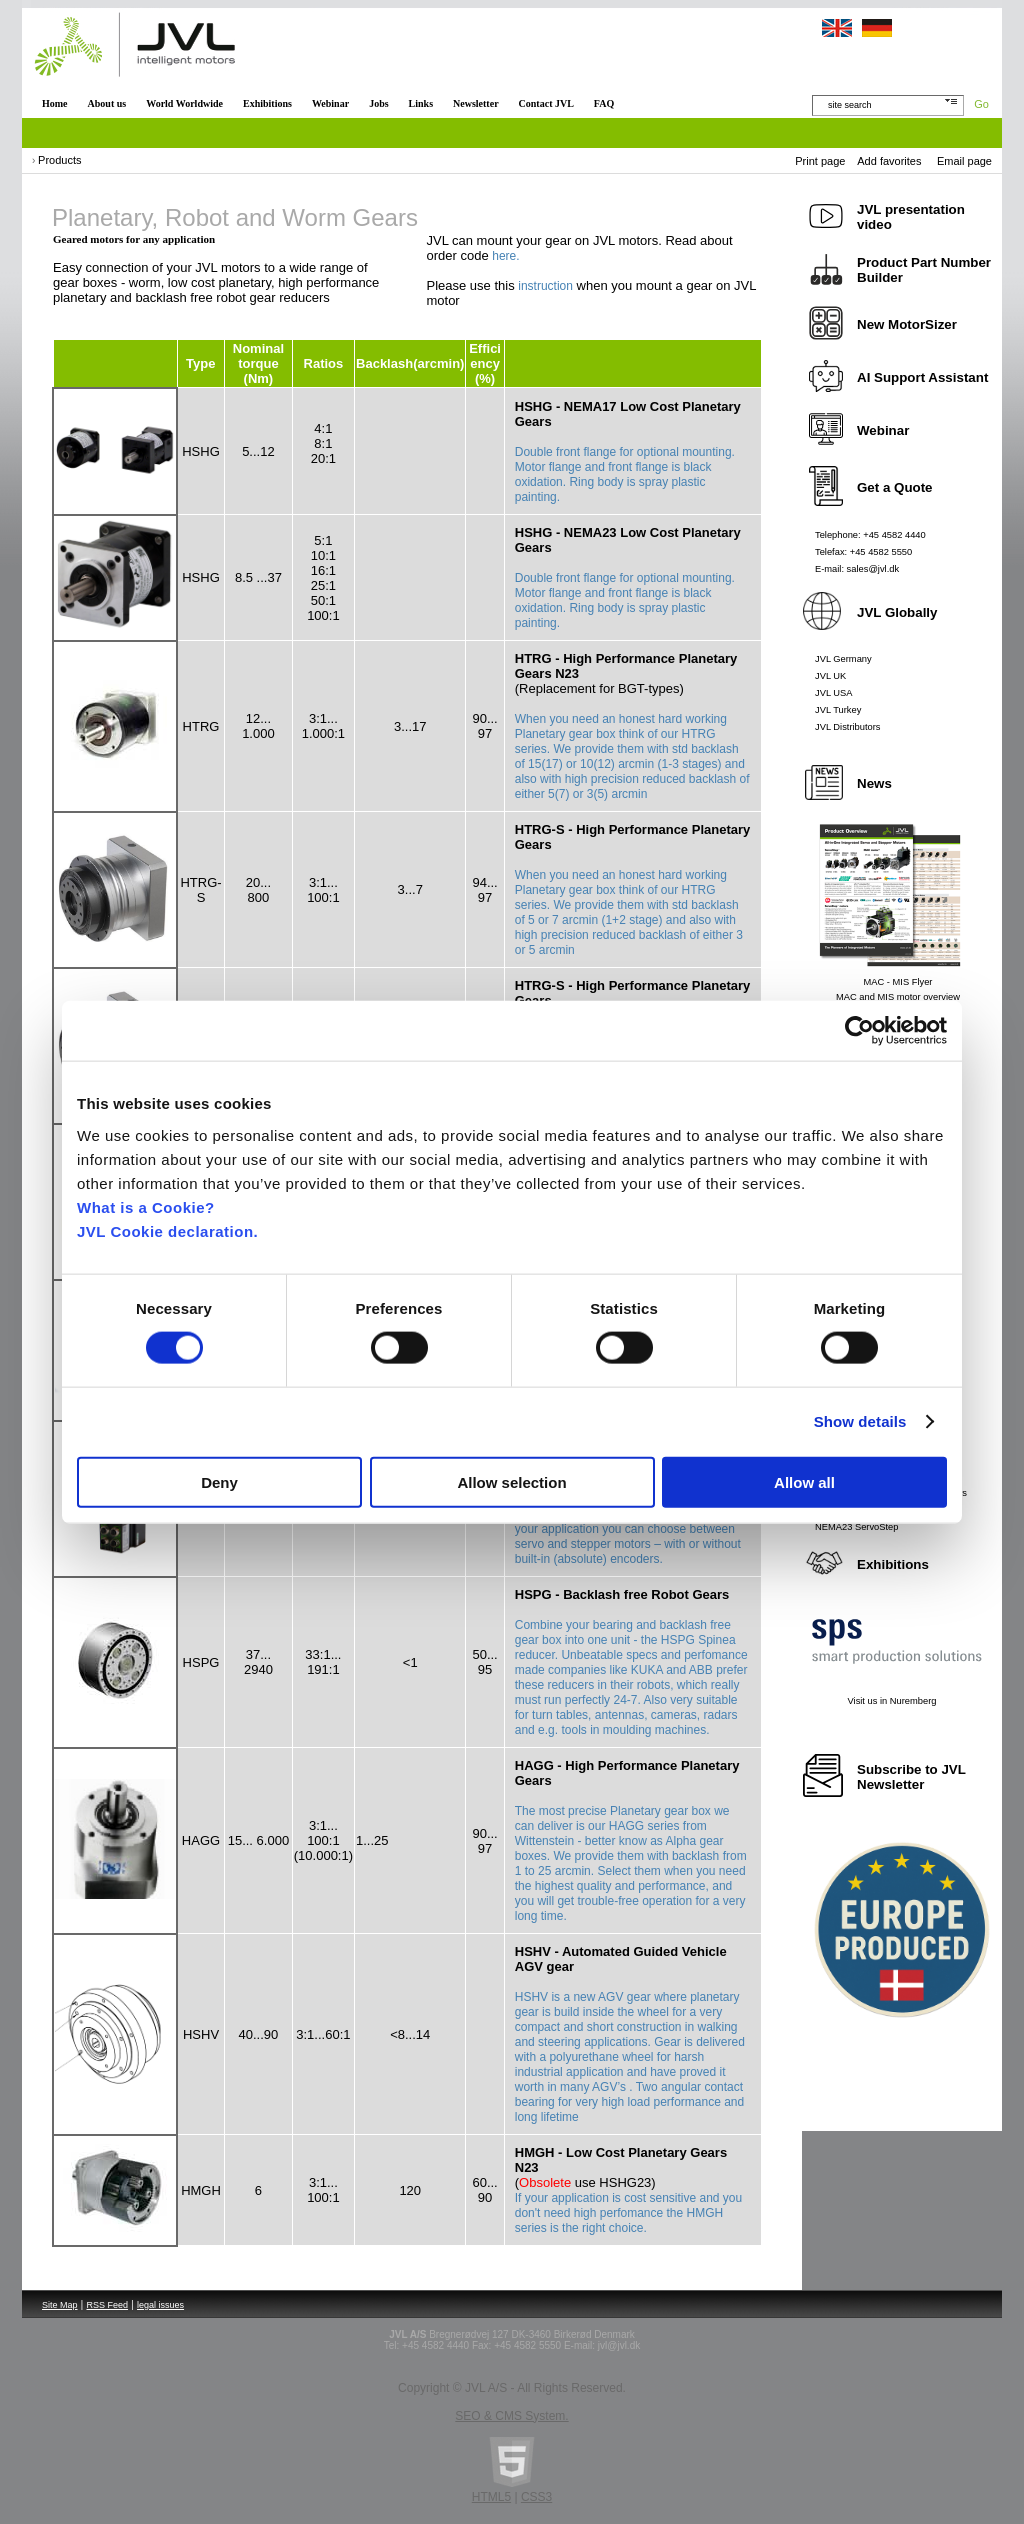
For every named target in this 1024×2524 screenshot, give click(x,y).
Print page (820, 161)
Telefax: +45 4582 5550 (863, 552)
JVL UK (830, 676)
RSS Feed (108, 2305)
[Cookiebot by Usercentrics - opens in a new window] (859, 1031)
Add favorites (889, 161)
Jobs (378, 103)
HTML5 (491, 2497)
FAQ (604, 103)
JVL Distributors (848, 727)
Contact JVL (546, 103)
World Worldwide (184, 103)
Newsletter (476, 103)
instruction (545, 286)
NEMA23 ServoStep (856, 1527)
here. (505, 256)
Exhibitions (267, 103)
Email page (964, 161)
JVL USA (834, 693)
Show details (860, 1421)
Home (55, 103)
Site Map (60, 2305)
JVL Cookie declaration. (167, 1230)
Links (421, 103)
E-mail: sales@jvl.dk (857, 569)
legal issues (160, 2305)
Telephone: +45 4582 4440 (870, 535)
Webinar (330, 103)
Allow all (804, 1481)
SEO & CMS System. (511, 2416)
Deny (219, 1481)
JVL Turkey (838, 710)
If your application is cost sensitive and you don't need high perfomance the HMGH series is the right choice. (628, 2213)
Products (59, 160)
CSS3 (536, 2497)
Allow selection (511, 1481)
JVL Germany (843, 659)
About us (107, 103)
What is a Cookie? (146, 1206)
